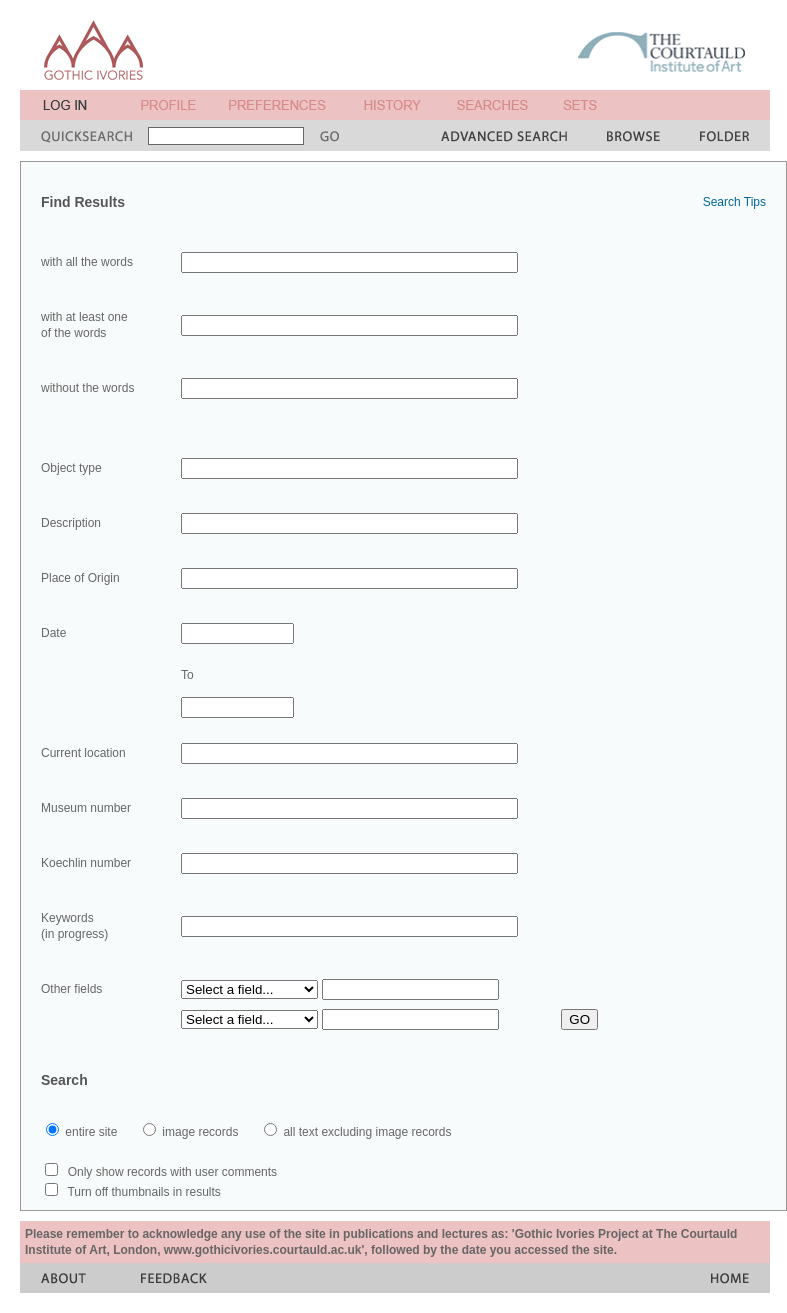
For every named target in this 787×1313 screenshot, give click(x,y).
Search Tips (734, 202)
